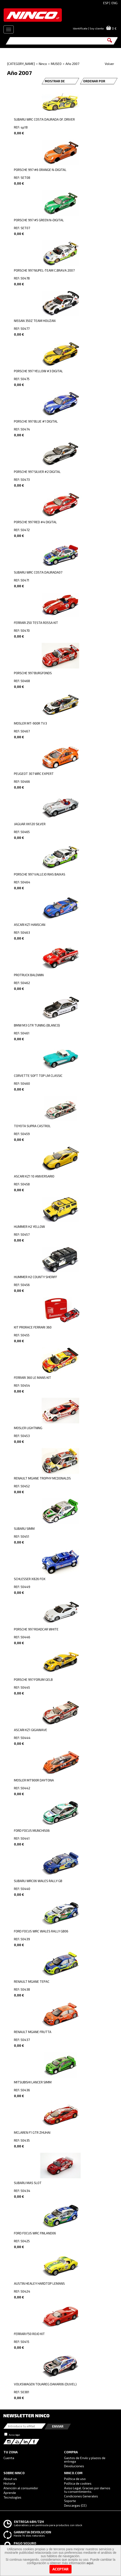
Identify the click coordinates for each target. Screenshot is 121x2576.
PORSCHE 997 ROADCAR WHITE (36, 1629)
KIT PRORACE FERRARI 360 (33, 1327)
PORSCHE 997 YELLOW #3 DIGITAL (38, 371)
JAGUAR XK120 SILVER (30, 824)
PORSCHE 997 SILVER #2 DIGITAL (37, 472)
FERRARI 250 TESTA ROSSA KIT (36, 623)
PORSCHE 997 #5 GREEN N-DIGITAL (39, 220)
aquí (90, 2563)
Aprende (9, 2493)
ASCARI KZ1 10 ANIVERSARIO (34, 1176)
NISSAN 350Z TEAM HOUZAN (35, 321)
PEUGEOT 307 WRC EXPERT (34, 774)
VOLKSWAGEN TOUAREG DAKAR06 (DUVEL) (45, 2384)
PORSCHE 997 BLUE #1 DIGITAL (36, 421)
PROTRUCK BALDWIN (29, 975)
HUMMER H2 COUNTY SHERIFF (35, 1277)
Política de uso (75, 2479)
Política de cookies (78, 2483)
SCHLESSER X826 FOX (30, 1579)
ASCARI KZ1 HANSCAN (29, 925)
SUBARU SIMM (24, 1528)
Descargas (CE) (75, 2505)
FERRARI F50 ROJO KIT (29, 2334)
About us (10, 2479)
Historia (9, 2483)
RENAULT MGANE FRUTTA (32, 2032)
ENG (114, 3)
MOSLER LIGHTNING (28, 1428)
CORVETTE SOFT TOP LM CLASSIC (38, 1076)
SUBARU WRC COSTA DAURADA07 (38, 572)
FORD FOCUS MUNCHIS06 (32, 1830)
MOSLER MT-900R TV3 (30, 723)
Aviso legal (14, 2434)
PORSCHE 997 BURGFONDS (33, 673)
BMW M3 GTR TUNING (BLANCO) (37, 1025)
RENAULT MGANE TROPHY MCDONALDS (42, 1478)
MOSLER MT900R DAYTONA (34, 1780)
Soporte (70, 2501)
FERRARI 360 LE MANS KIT (32, 1377)
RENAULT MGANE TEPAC (31, 1981)
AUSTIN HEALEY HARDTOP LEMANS (39, 2283)
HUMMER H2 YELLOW (29, 1227)
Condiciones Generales (81, 2496)
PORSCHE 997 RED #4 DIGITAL (35, 522)
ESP (106, 3)
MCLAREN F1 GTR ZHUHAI (32, 2132)
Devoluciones (74, 2466)
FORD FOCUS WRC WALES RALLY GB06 (41, 1931)
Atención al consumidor (20, 2488)
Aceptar (60, 2569)
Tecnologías (12, 2497)
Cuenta (8, 2458)
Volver (109, 64)
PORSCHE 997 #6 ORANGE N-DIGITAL (40, 170)
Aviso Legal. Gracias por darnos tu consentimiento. (87, 2489)
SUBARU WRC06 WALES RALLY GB (38, 1881)
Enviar (57, 2426)
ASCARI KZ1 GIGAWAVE (30, 1730)
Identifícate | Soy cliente (88, 28)
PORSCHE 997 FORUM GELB (33, 1679)
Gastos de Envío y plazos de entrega (84, 2459)
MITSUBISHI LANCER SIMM (33, 2082)
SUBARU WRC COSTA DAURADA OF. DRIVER (44, 119)
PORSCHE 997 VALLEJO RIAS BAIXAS (39, 874)
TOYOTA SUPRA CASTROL (32, 1126)
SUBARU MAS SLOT (28, 2183)
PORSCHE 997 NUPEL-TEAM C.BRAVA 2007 (44, 270)
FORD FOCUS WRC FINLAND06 (35, 2233)
